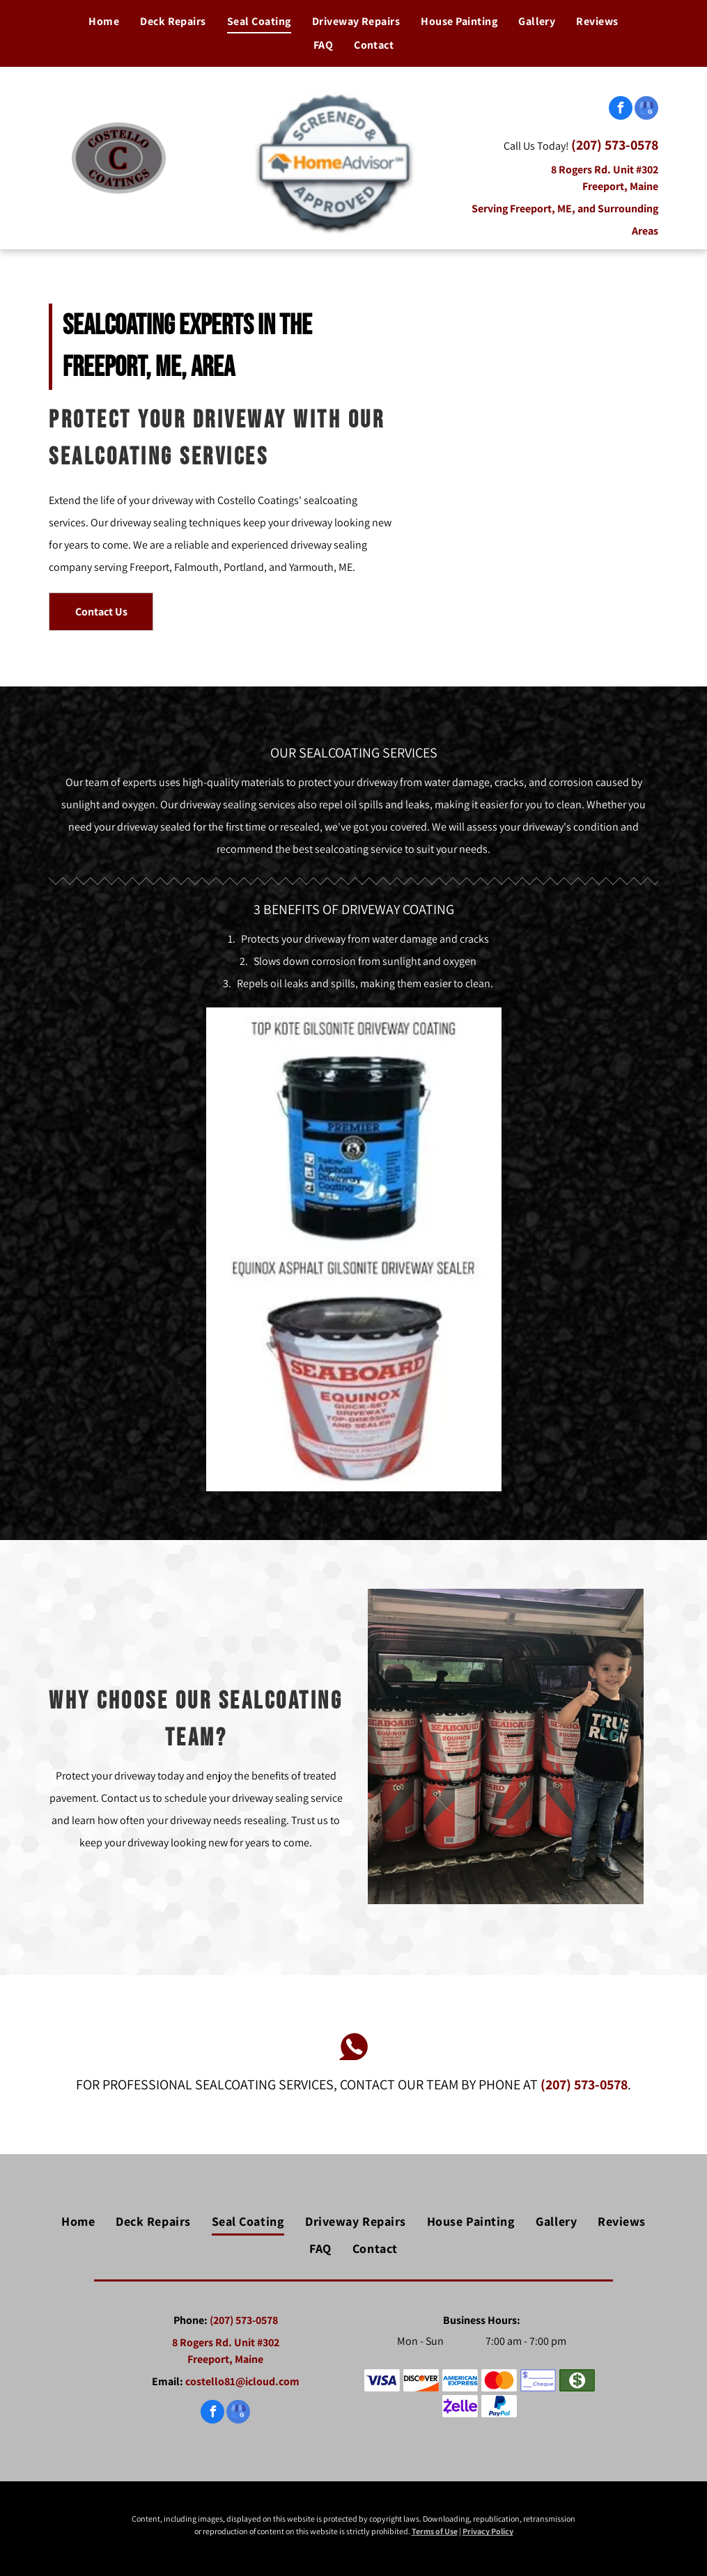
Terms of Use (435, 2531)
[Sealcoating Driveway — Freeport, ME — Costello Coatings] (537, 468)
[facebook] (620, 109)
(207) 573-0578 (614, 145)
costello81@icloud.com (242, 2381)
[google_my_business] (646, 109)
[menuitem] (104, 21)
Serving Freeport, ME (522, 208)
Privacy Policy (488, 2531)
